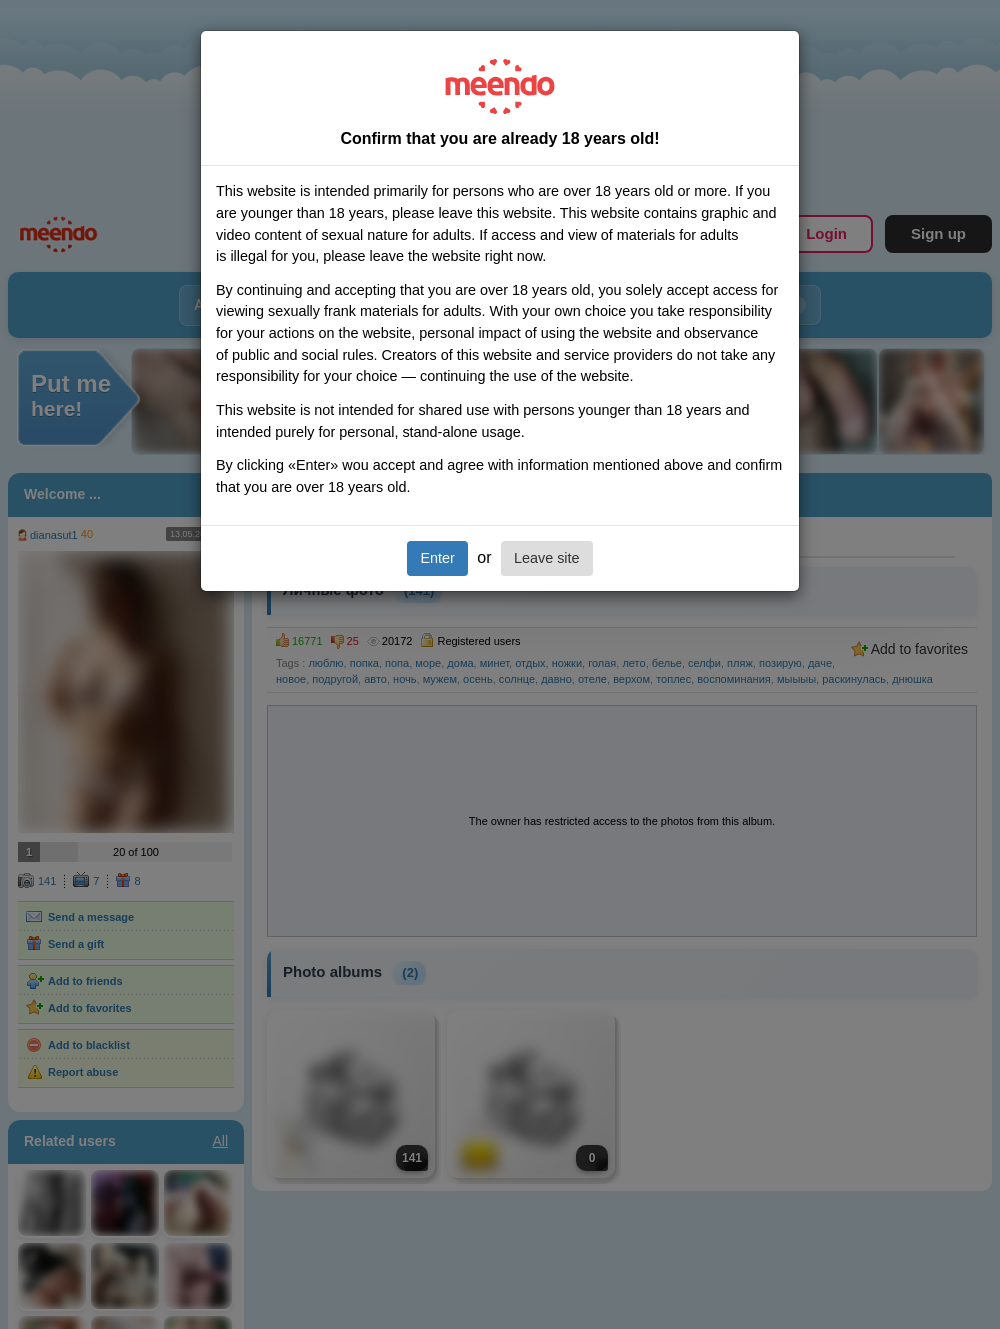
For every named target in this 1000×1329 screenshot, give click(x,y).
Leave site (547, 558)
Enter (437, 558)
